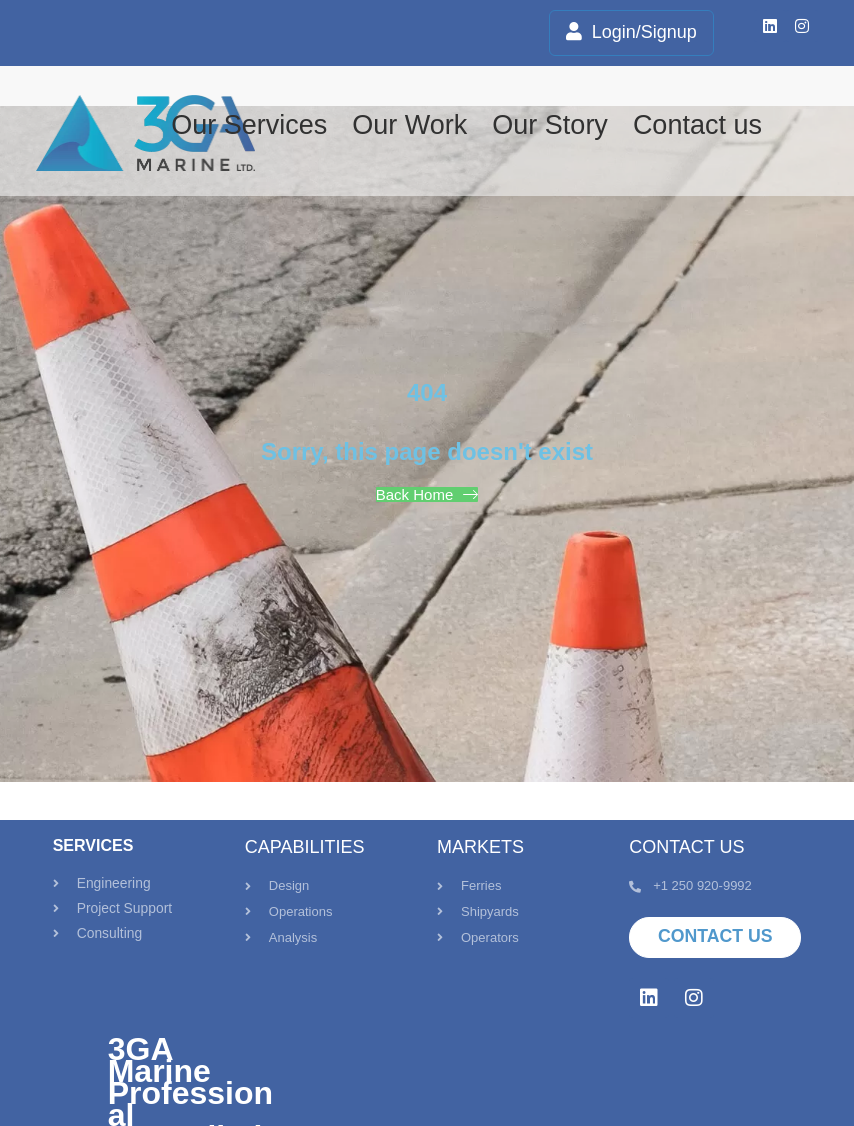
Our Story (550, 125)
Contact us (697, 125)
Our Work (409, 125)
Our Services (249, 125)
